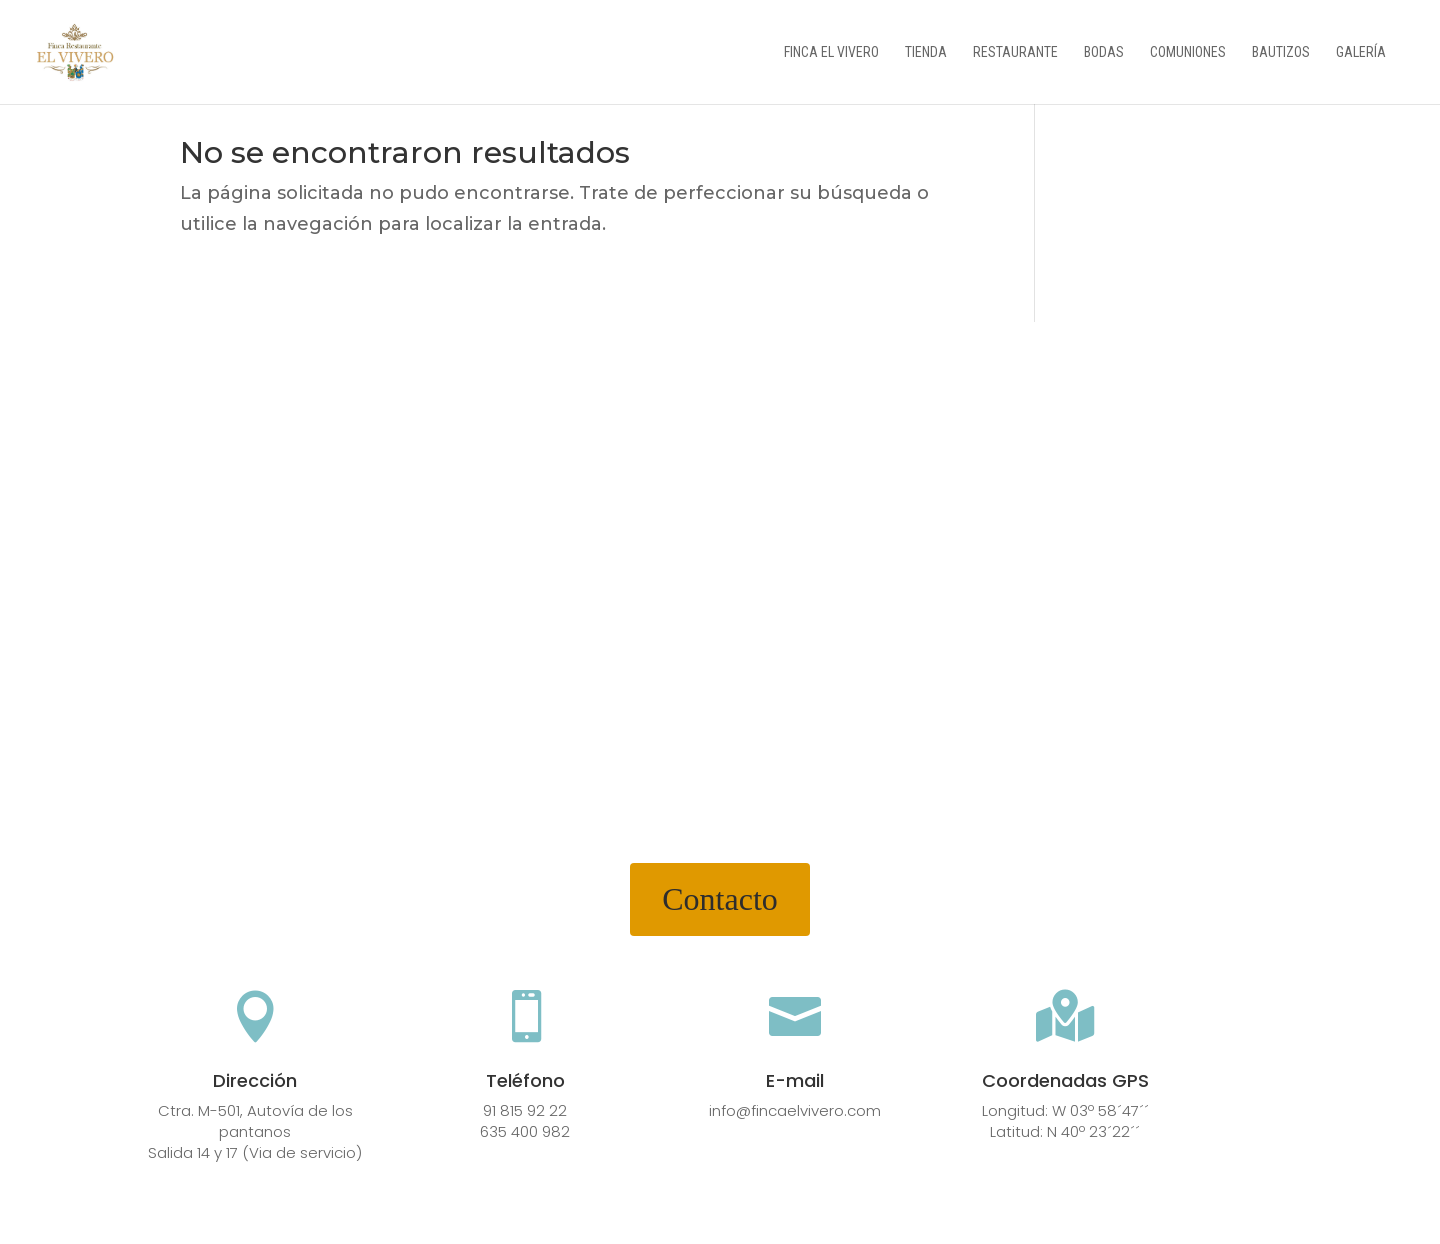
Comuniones (1188, 52)
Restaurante (1015, 52)
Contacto (720, 899)
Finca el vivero (831, 52)
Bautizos (1281, 52)
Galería (1361, 52)
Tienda (926, 52)
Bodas (1104, 52)
